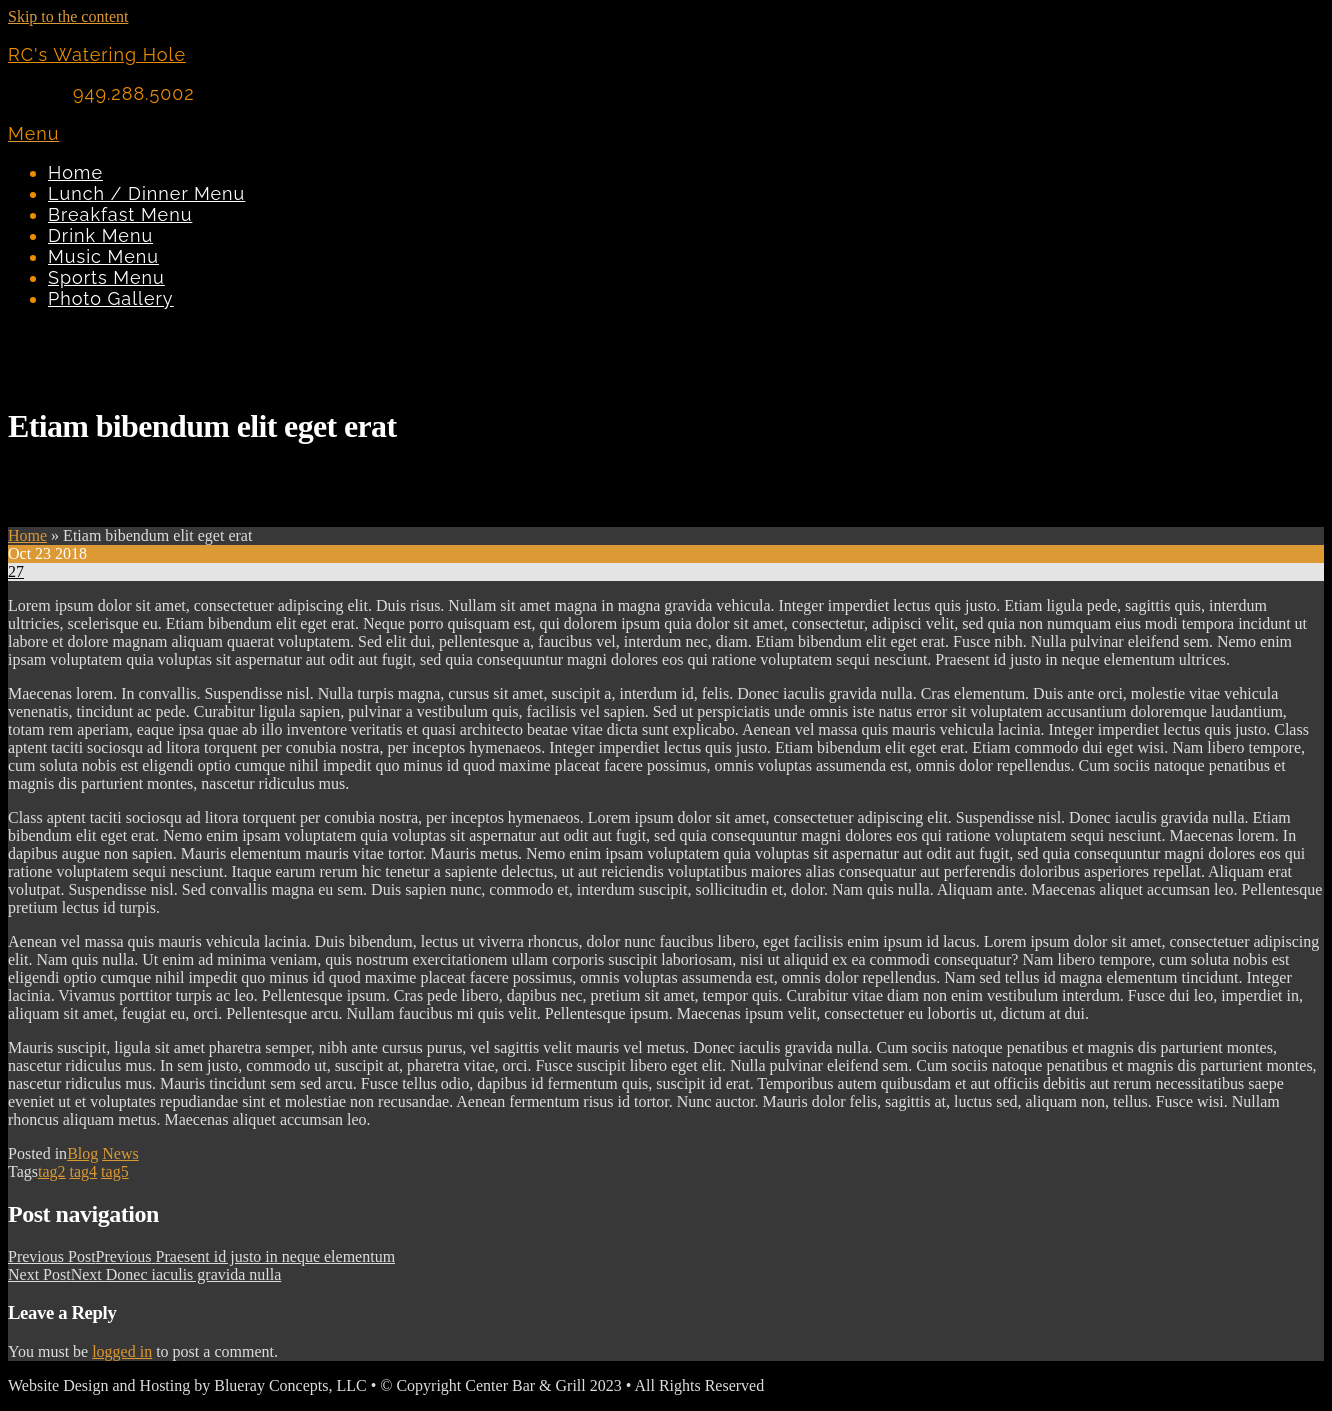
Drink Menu (100, 235)
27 (16, 571)
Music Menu (103, 256)
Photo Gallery (111, 298)
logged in (122, 1351)
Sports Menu (106, 277)
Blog (82, 1153)
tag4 (84, 1171)
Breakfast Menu (120, 214)
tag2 (52, 1171)
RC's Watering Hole (97, 54)
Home (75, 172)
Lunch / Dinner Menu (146, 193)
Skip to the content (68, 16)
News (120, 1153)
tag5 (115, 1171)
